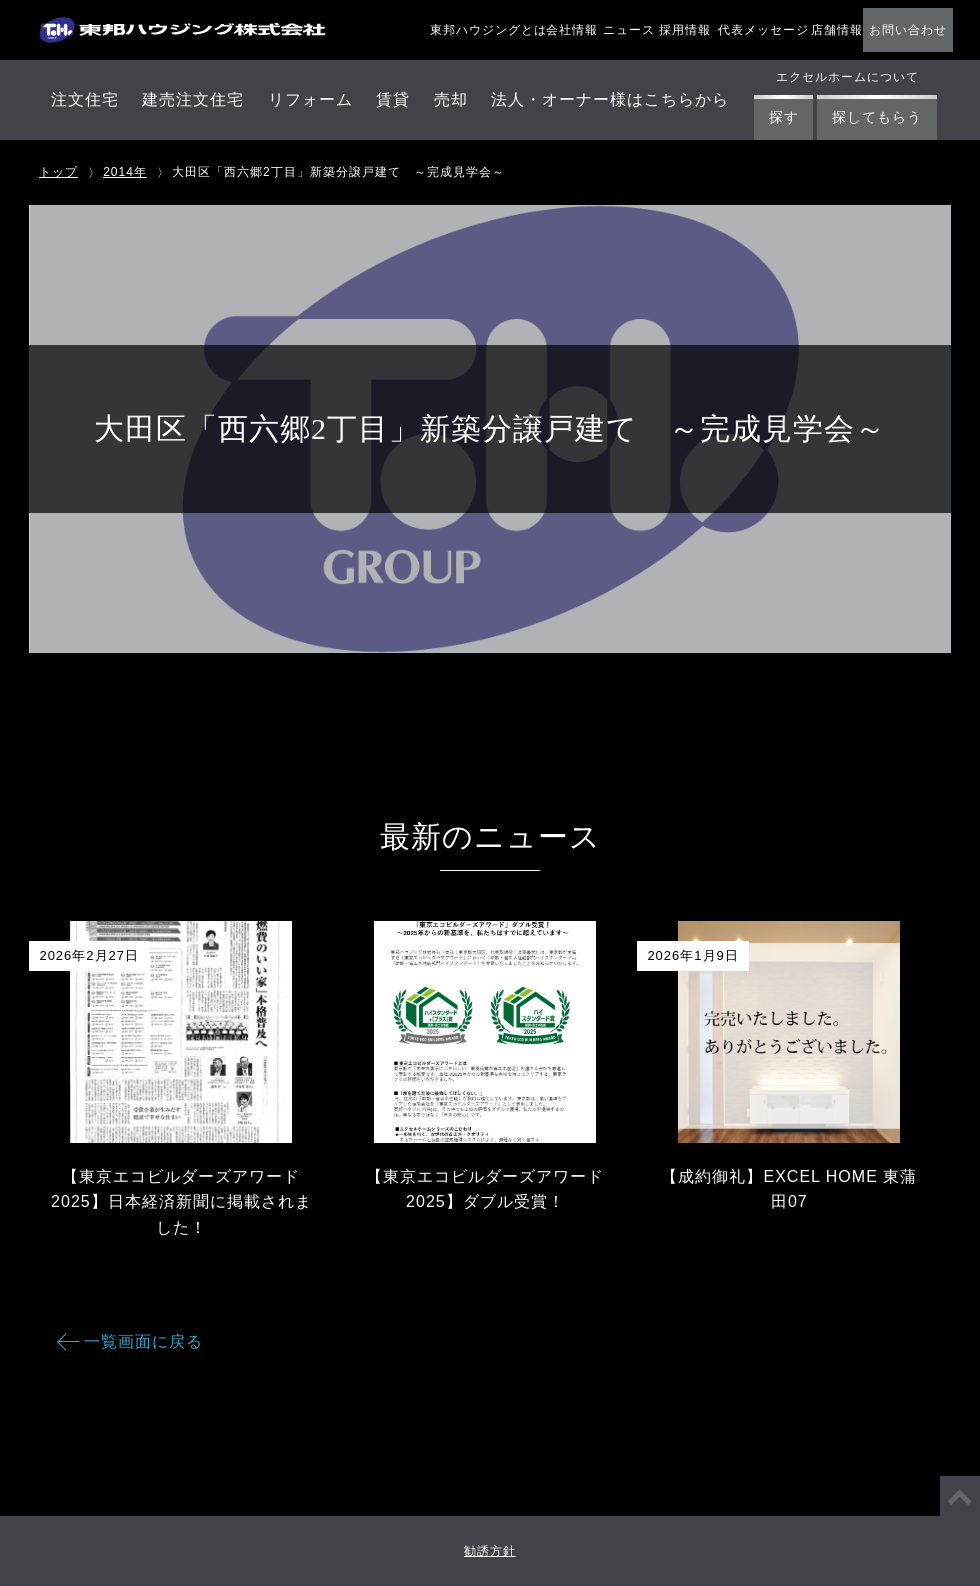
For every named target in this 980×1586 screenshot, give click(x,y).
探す (784, 117)
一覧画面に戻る (143, 1341)
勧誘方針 (490, 1551)
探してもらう (877, 117)
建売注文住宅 (193, 99)
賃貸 (393, 99)
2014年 (125, 172)
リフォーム (310, 99)
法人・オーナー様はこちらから (610, 99)
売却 (451, 99)
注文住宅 (85, 99)
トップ (58, 172)
